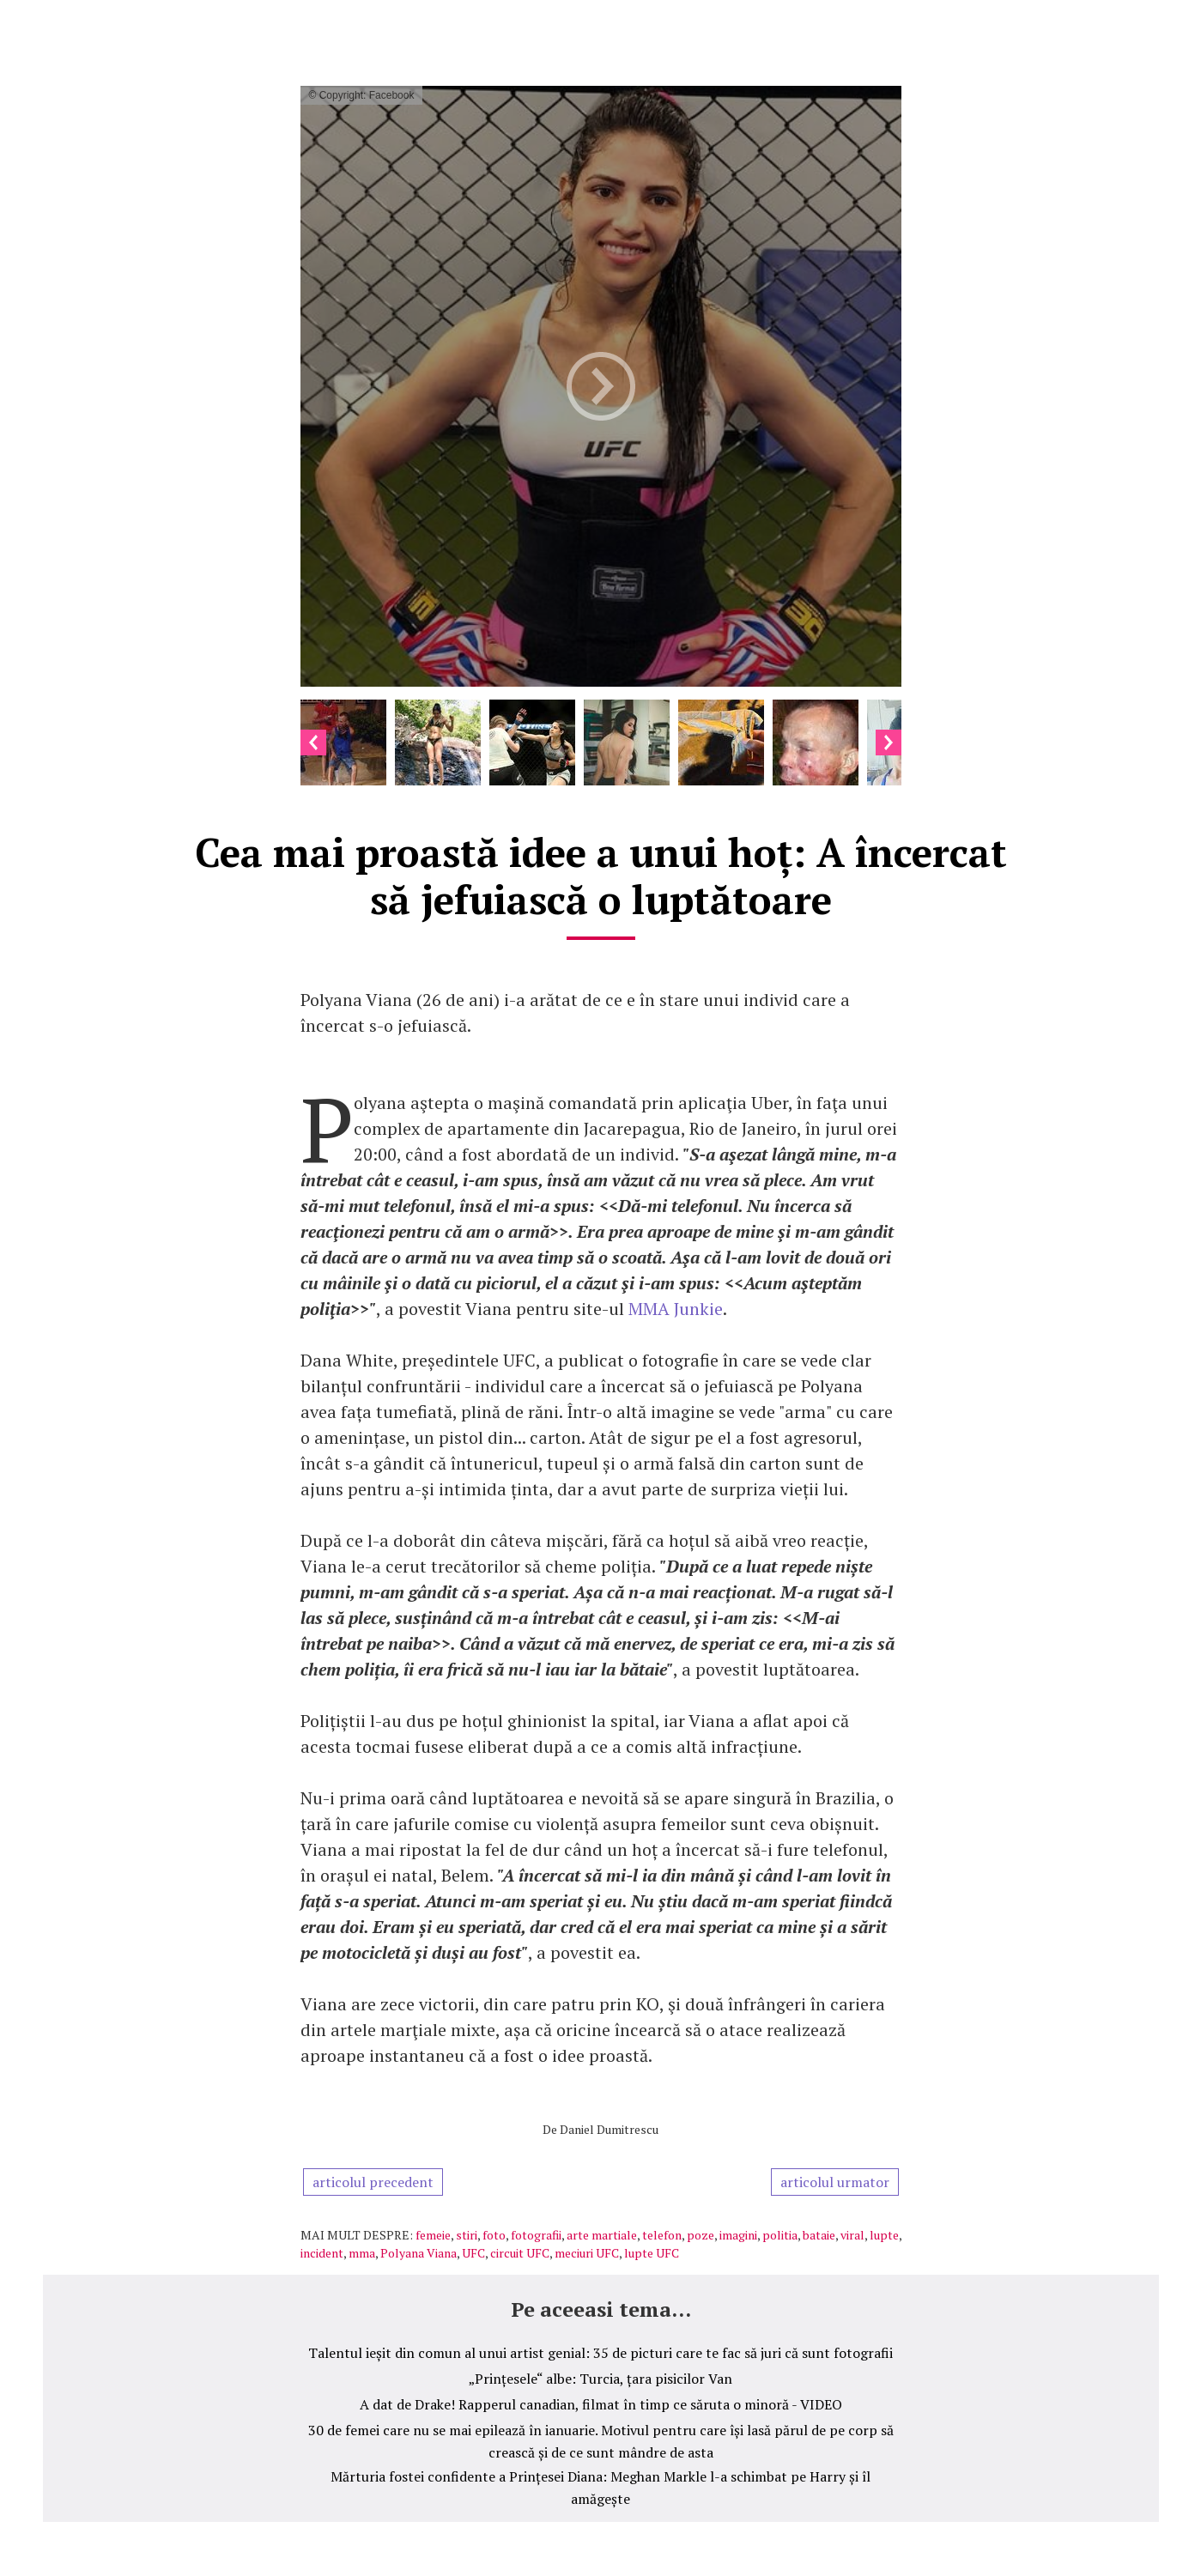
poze (700, 2235)
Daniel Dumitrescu (609, 2129)
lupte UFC (651, 2253)
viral (852, 2235)
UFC (473, 2253)
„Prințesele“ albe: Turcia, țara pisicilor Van (600, 2378)
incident (321, 2253)
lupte (884, 2235)
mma (362, 2253)
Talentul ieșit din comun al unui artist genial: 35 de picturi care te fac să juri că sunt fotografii (600, 2352)
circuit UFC (519, 2253)
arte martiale (602, 2235)
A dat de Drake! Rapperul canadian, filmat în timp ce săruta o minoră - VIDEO (601, 2404)
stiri (466, 2235)
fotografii (536, 2235)
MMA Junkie (675, 1308)
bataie (819, 2235)
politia (780, 2235)
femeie (433, 2235)
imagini (738, 2235)
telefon (662, 2235)
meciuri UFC (587, 2253)
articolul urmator (834, 2182)
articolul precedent (373, 2182)
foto (494, 2235)
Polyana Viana (418, 2253)
